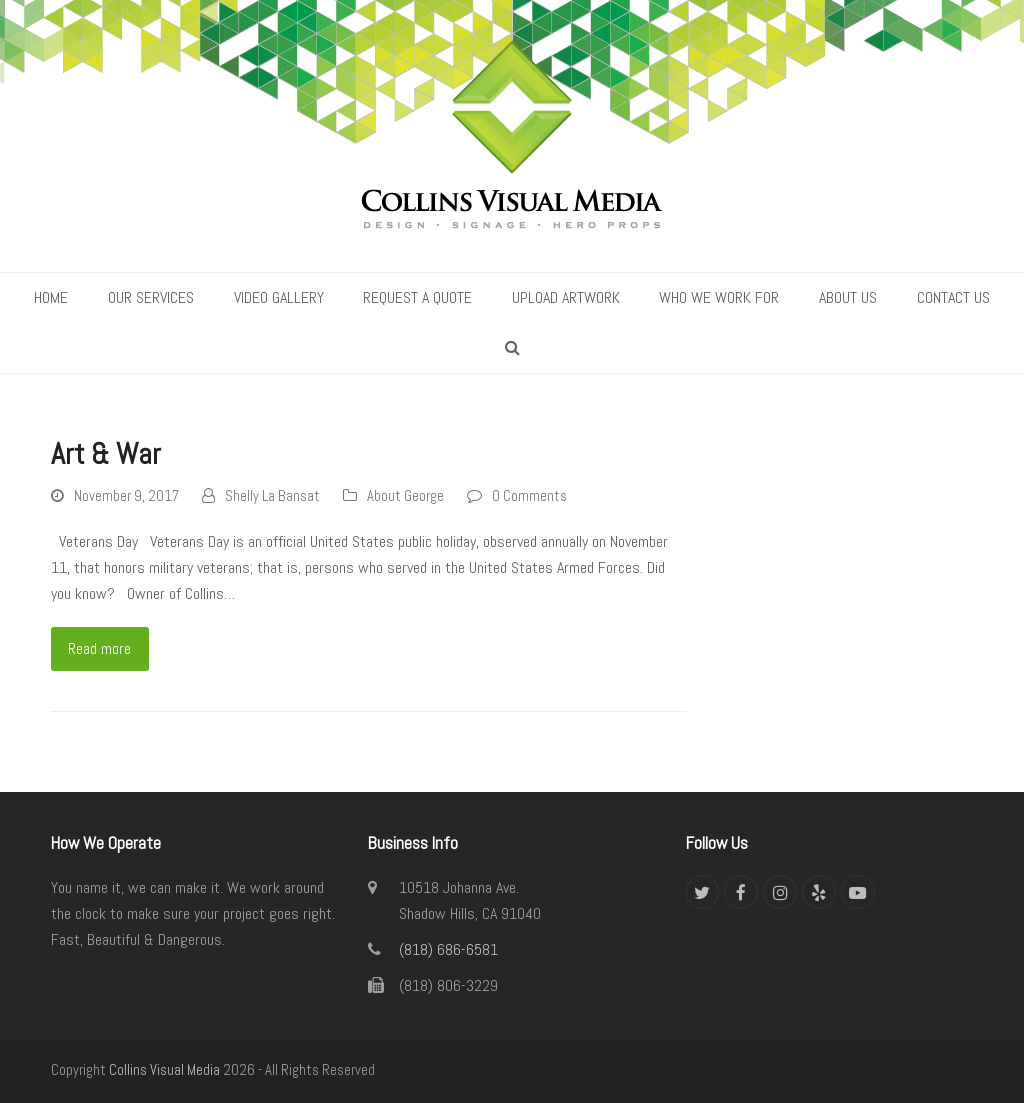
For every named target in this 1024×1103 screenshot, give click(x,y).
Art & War (106, 454)
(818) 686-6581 (448, 949)
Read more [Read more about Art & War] (99, 648)
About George (405, 496)
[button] (512, 348)
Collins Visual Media (164, 1070)
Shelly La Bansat (272, 496)
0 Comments (529, 496)
